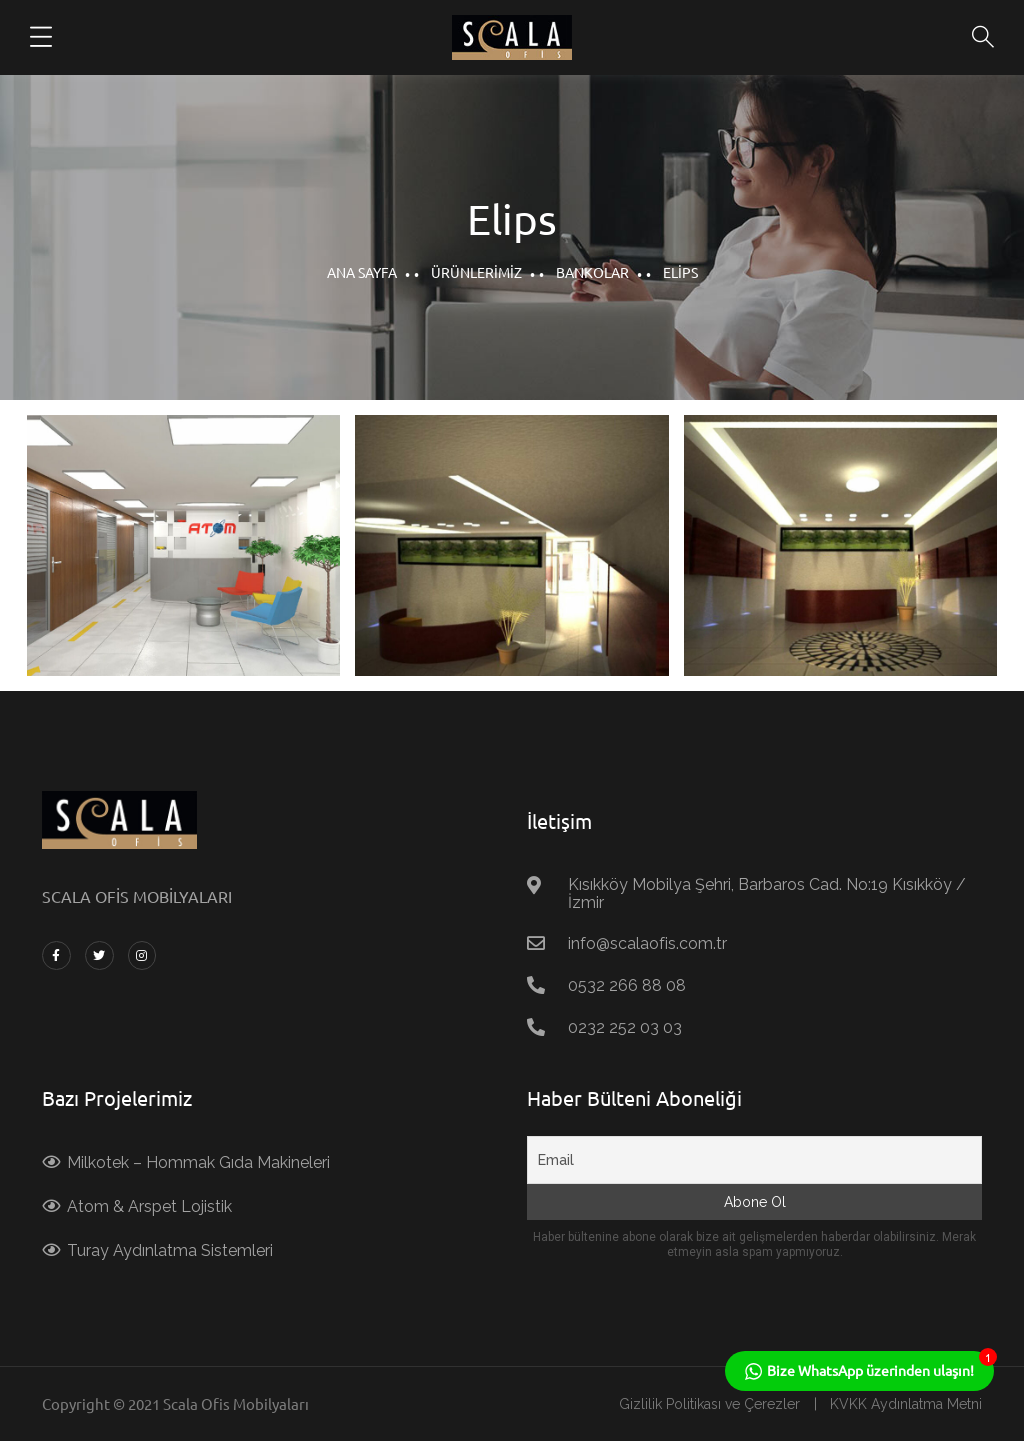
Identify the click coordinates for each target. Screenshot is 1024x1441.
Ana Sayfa (362, 272)
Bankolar (592, 272)
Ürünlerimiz (476, 272)
